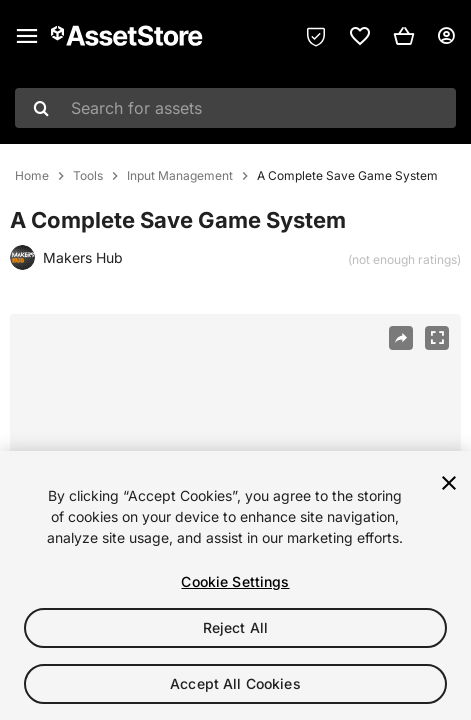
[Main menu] (27, 36)
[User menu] (446, 36)
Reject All (235, 627)
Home (32, 176)
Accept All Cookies (235, 683)
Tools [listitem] (88, 176)
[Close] (449, 483)
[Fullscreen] (437, 338)
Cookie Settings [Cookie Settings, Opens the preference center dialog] (235, 581)
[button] (404, 36)
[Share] (401, 338)
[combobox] (235, 108)
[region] (235, 585)
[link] (360, 36)
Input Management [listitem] (180, 176)
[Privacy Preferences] (316, 36)
